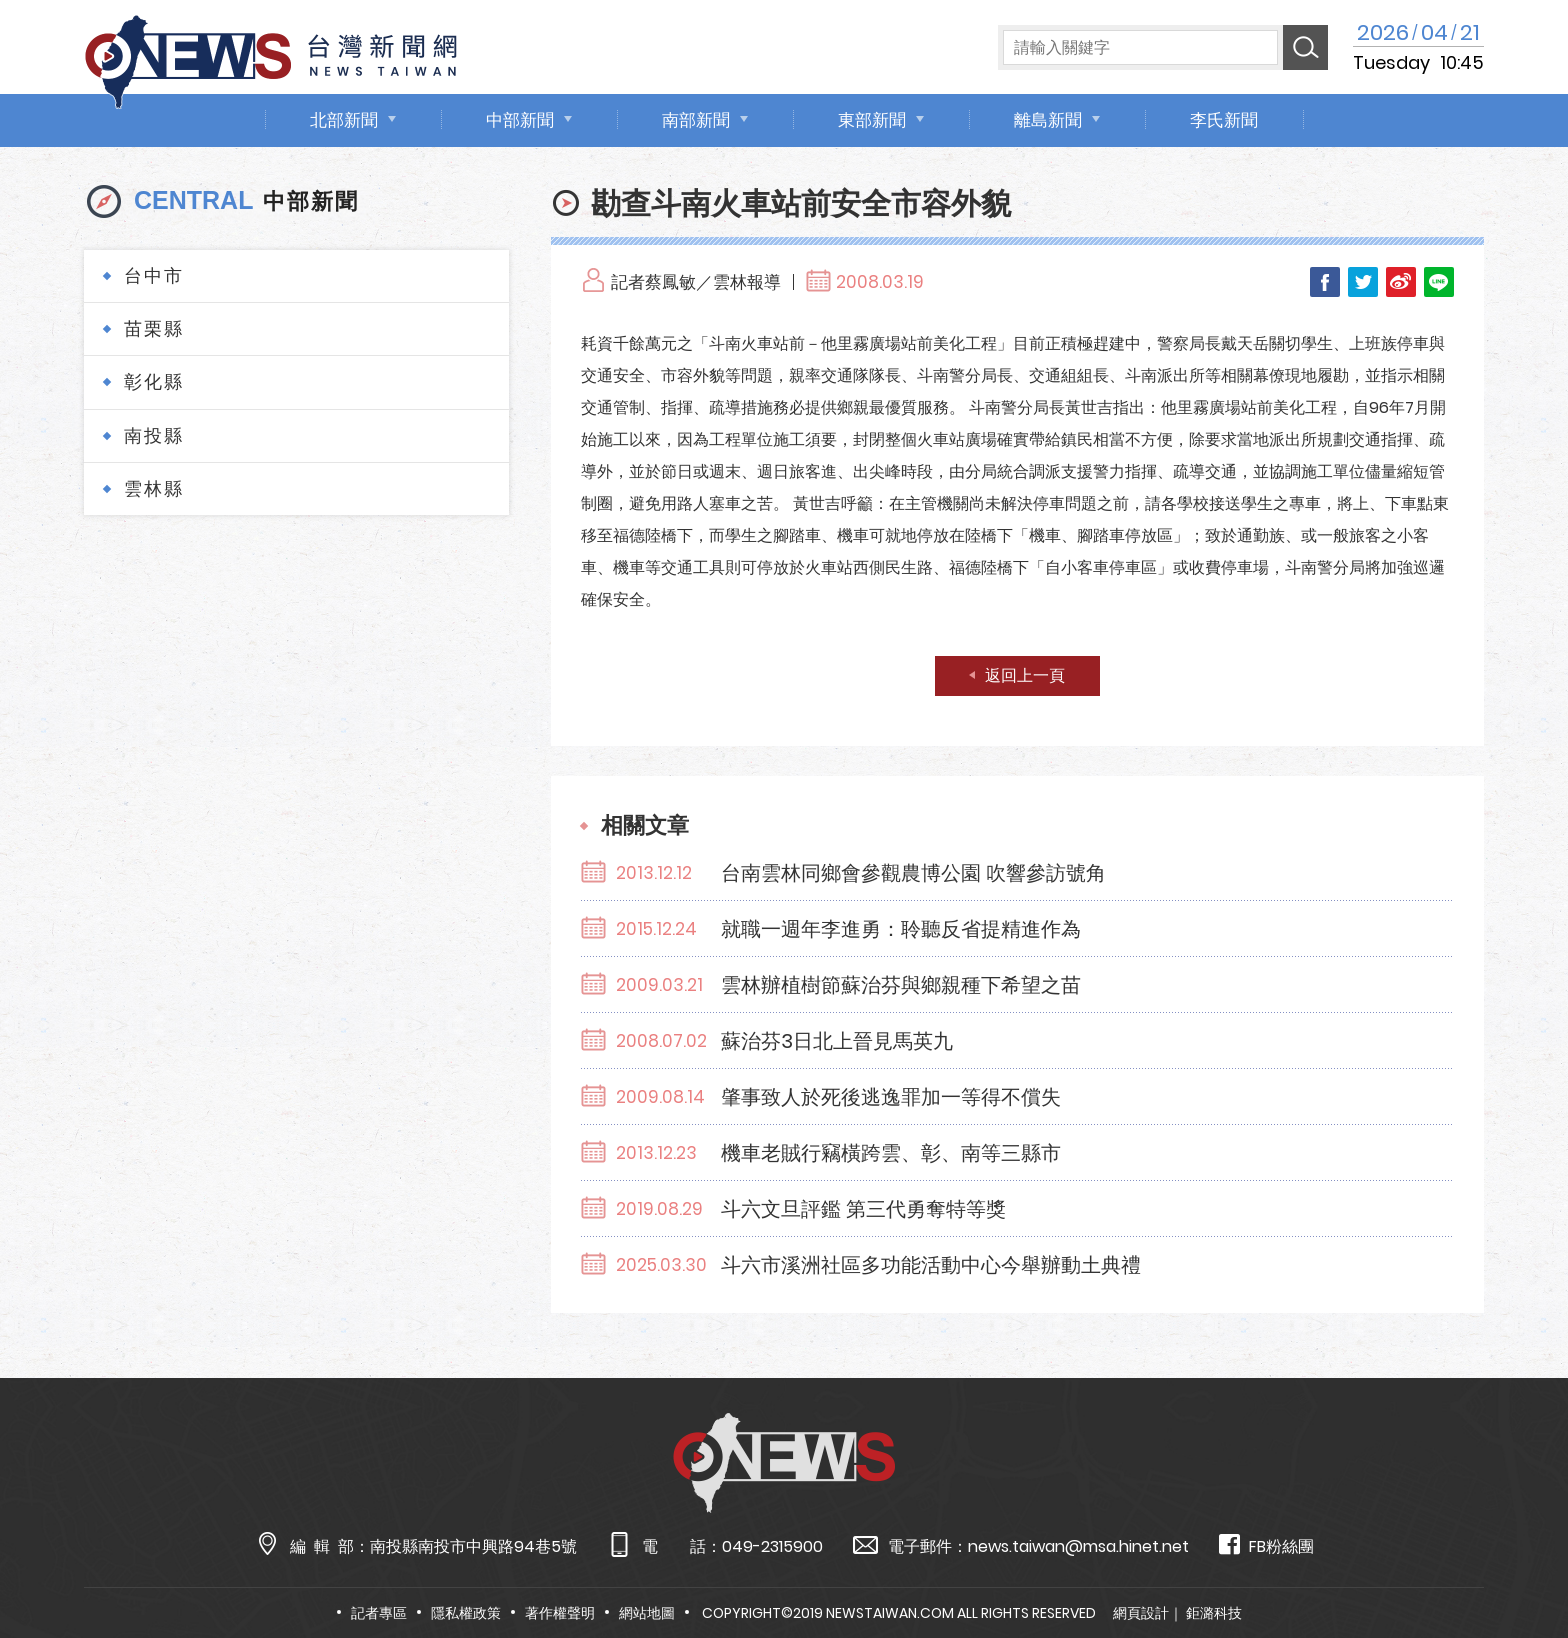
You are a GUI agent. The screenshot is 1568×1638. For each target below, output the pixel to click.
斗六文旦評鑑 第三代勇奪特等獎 (863, 1209)
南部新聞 (696, 120)
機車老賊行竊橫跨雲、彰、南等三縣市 (891, 1153)
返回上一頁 (1025, 675)
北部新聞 (344, 120)
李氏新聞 (1224, 120)
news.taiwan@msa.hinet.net (1078, 1546)
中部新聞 (520, 120)
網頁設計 (1141, 1613)
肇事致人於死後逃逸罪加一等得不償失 (891, 1097)
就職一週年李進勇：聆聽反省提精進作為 (901, 929)
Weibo (1401, 282)
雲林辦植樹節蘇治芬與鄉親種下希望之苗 (901, 985)
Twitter (1363, 282)
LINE (1439, 282)
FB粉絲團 (1266, 1545)
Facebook (1325, 282)
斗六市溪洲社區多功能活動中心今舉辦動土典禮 (931, 1265)
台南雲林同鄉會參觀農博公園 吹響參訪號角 (913, 873)
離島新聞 (1048, 120)
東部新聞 (872, 120)
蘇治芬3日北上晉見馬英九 (837, 1041)
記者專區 (379, 1613)
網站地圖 (647, 1613)
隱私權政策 (466, 1613)
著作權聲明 (560, 1613)
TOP (1513, 1564)
